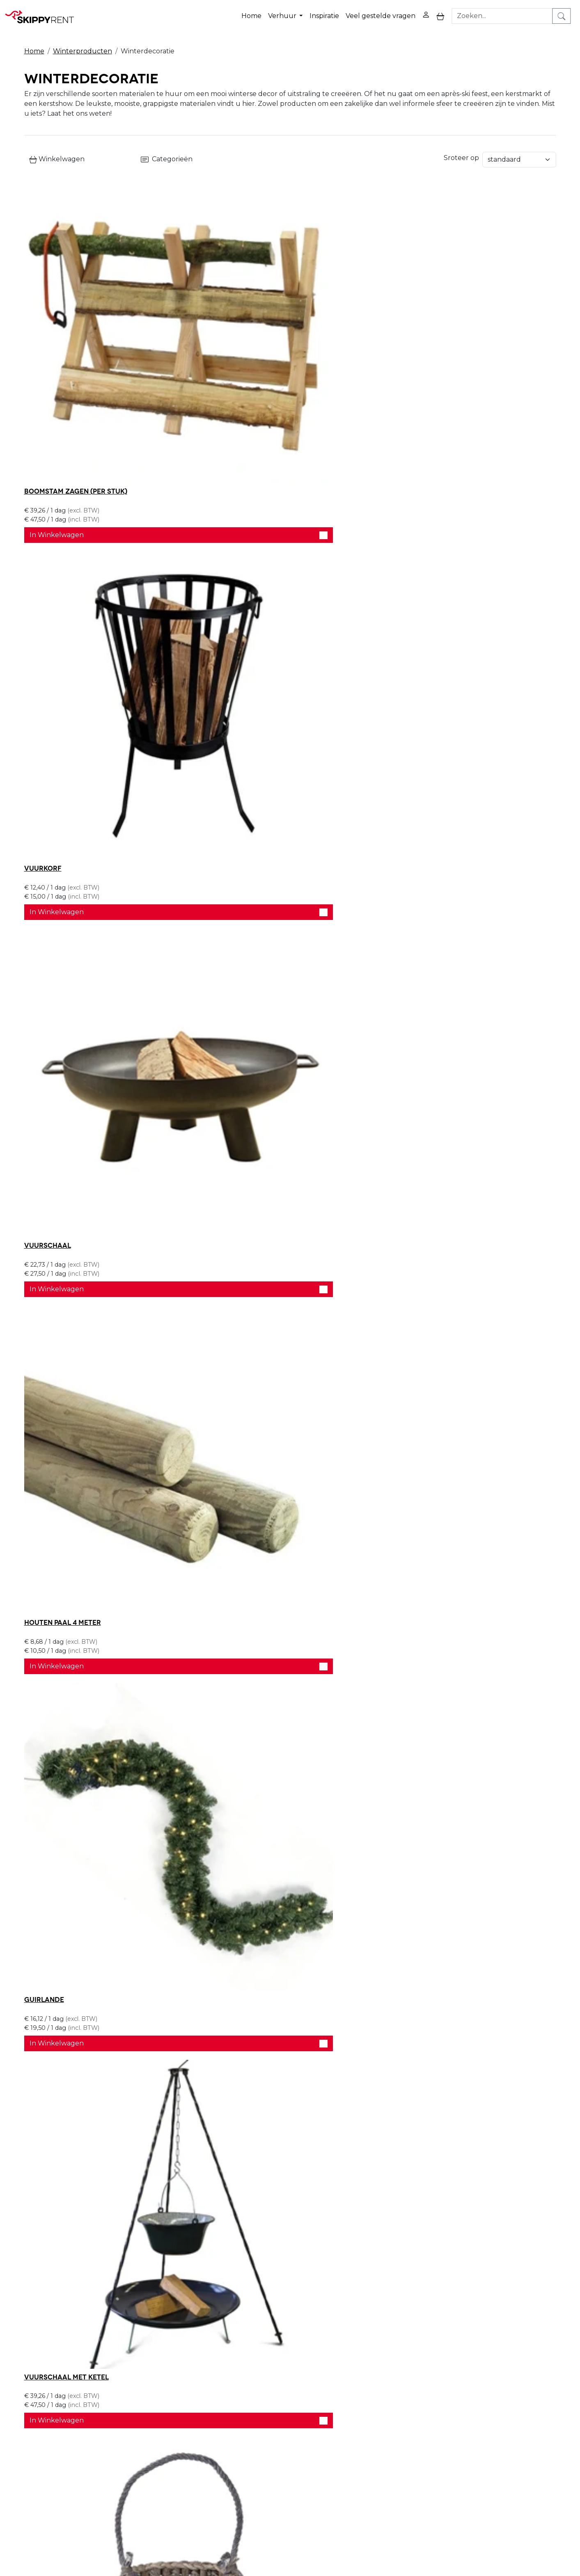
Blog (266, 2433)
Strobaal (403, 1315)
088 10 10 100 (403, 2529)
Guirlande (225, 589)
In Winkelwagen (110, 392)
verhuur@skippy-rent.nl (480, 2529)
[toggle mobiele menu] (442, 12)
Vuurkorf (223, 348)
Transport (275, 2453)
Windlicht (43, 831)
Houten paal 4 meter (62, 589)
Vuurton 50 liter (417, 1073)
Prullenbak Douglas (425, 1798)
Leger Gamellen (234, 1073)
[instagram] (522, 2429)
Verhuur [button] (285, 12)
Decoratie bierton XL (425, 1556)
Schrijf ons (412, 2272)
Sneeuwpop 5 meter (60, 1798)
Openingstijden (175, 2433)
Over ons (164, 2423)
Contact (380, 2443)
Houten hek (46, 2040)
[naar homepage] (42, 12)
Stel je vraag (465, 2272)
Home (253, 12)
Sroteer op (461, 152)
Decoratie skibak (237, 1556)
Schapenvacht (232, 831)
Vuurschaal (408, 348)
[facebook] (482, 2429)
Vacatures (166, 2443)
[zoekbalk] (506, 12)
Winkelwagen (57, 153)
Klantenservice (391, 2453)
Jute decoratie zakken (67, 1073)
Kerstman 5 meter (238, 1798)
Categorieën (235, 153)
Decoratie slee (233, 1315)
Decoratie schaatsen (425, 831)
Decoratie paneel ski (63, 1556)
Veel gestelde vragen (382, 12)
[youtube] (502, 2429)
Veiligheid (274, 2423)
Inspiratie (326, 12)
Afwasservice (279, 2443)
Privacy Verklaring (397, 2423)
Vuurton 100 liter (58, 1315)
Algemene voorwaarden (299, 2462)
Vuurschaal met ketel (427, 589)
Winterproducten (82, 42)
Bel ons (367, 2272)
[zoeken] (566, 12)
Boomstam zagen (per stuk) (75, 348)
